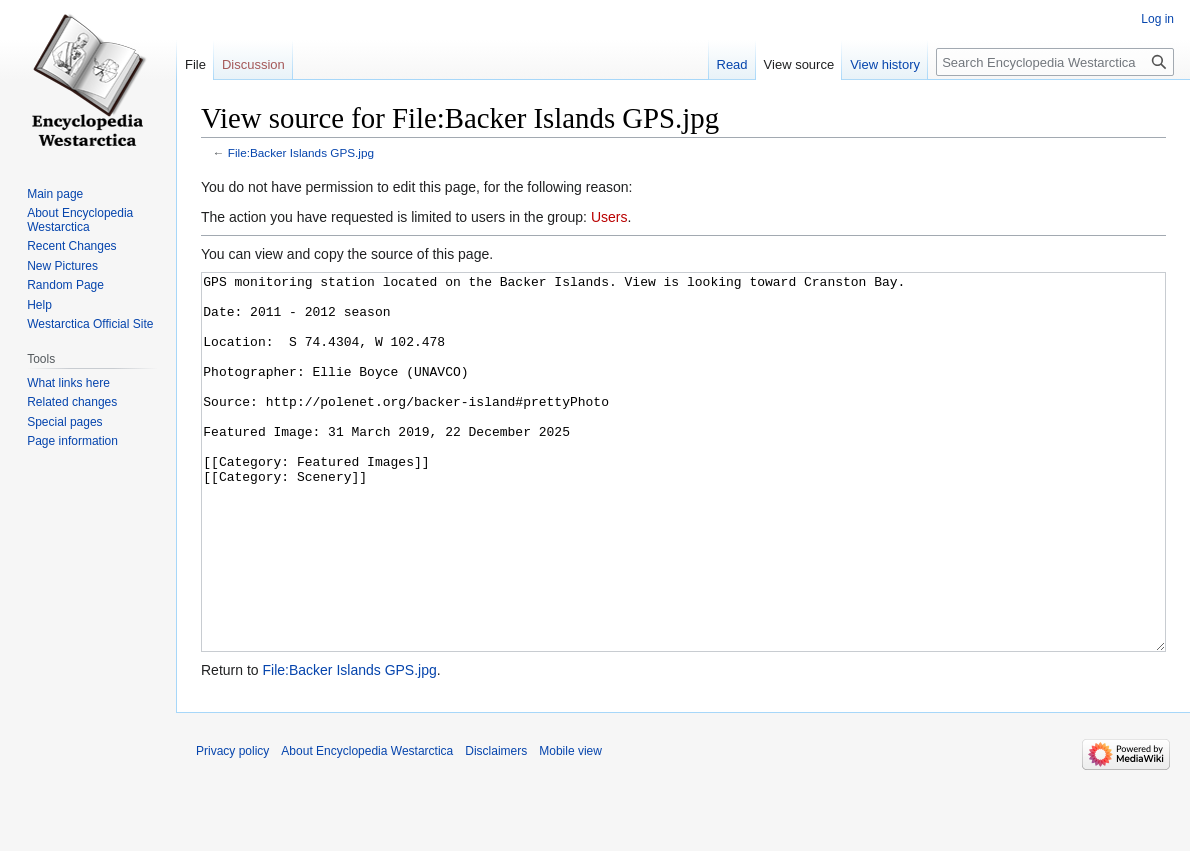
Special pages (64, 422)
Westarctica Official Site (90, 324)
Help (39, 305)
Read (732, 64)
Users (609, 217)
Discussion (253, 64)
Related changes (72, 402)
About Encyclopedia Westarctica (80, 220)
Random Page (65, 285)
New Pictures (62, 266)
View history (885, 64)
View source (799, 64)
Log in (1157, 19)
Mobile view (570, 826)
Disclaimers (496, 826)
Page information (72, 441)
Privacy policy (232, 826)
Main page (55, 194)
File (195, 64)
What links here (68, 383)
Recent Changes (71, 246)
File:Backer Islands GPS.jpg (301, 152)
